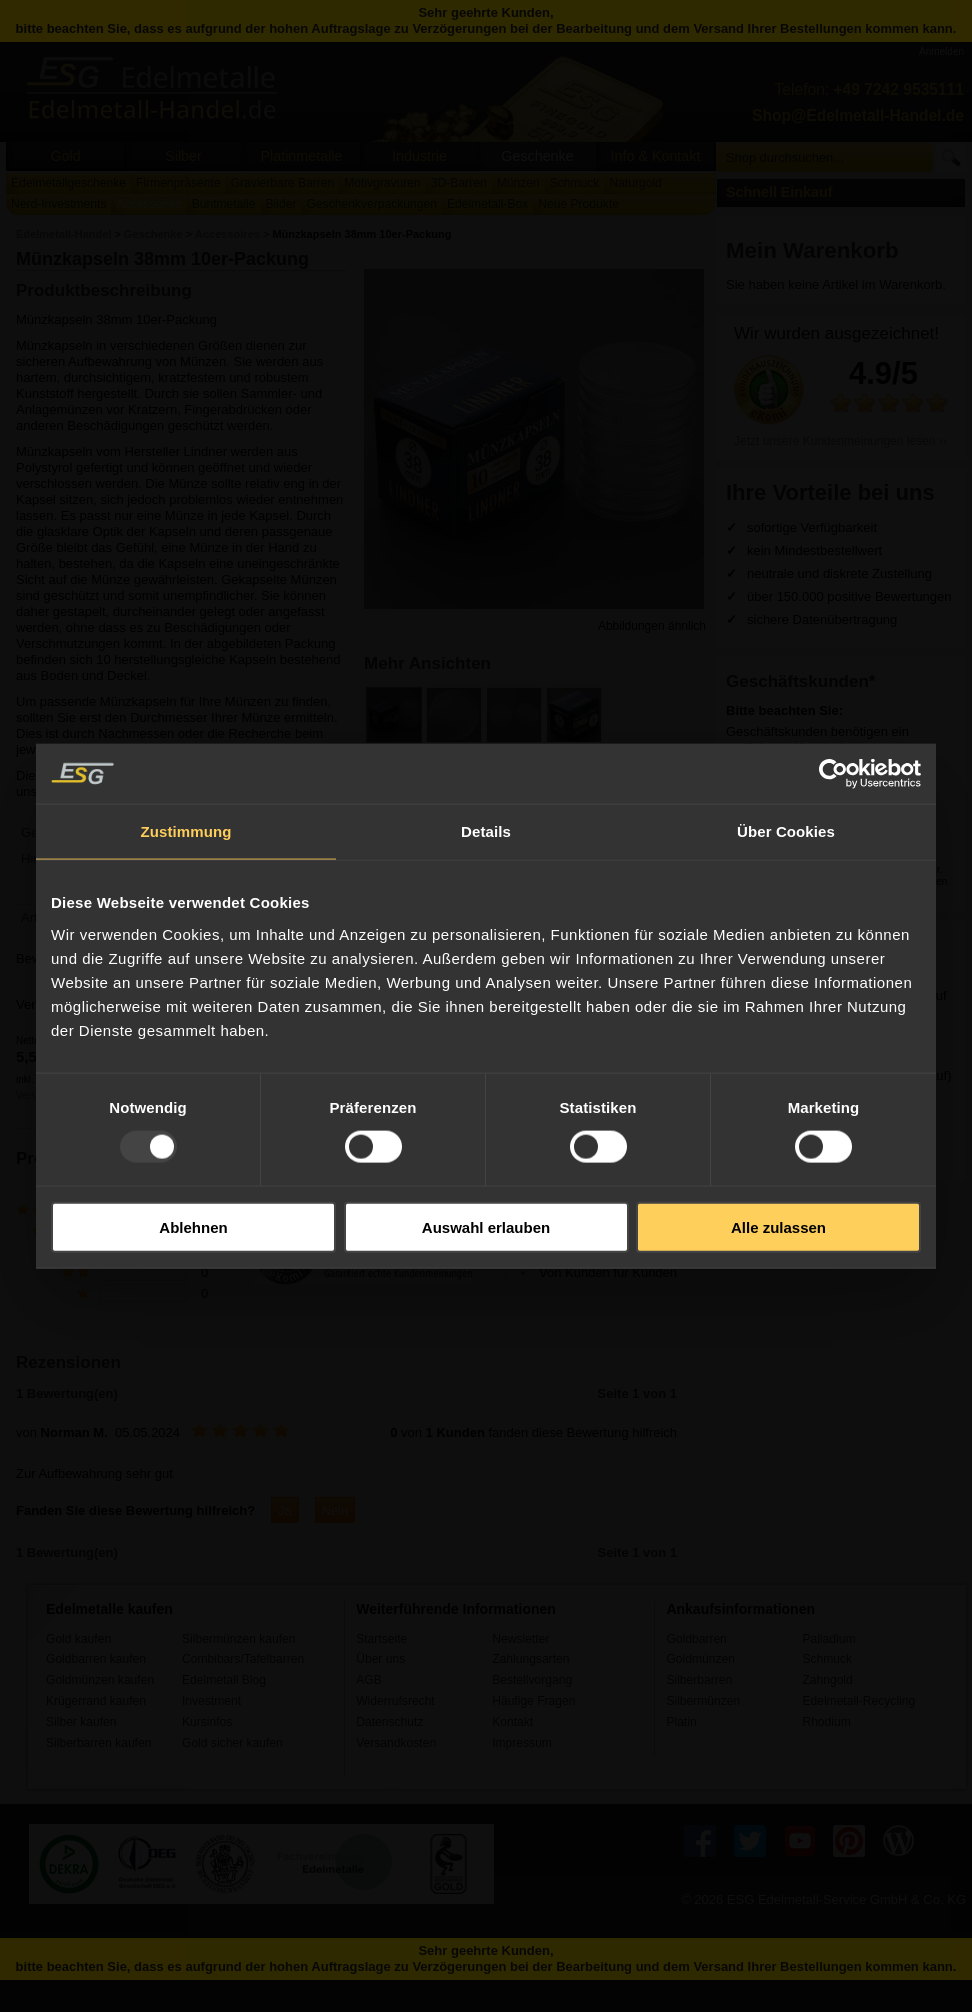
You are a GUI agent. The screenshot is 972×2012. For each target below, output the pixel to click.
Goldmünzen (700, 1659)
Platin (681, 1722)
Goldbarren (696, 1639)
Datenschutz (389, 1722)
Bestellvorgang (532, 1680)
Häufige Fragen (533, 1701)
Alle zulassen (778, 1226)
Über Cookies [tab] (786, 831)
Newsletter (520, 1639)
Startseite (381, 1639)
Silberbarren (699, 1680)
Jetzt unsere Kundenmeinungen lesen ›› (840, 441)
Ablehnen (193, 1226)
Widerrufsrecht (395, 1701)
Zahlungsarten (530, 1659)
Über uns (380, 1659)
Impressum (522, 1743)
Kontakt (512, 1722)
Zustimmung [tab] (186, 831)
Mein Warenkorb (812, 250)
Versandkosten (396, 1743)
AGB (369, 1680)
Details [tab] (486, 831)
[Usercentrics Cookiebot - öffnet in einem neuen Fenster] (833, 774)
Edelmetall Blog (224, 1680)
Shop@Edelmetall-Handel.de (858, 115)
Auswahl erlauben (486, 1226)
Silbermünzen (703, 1701)
